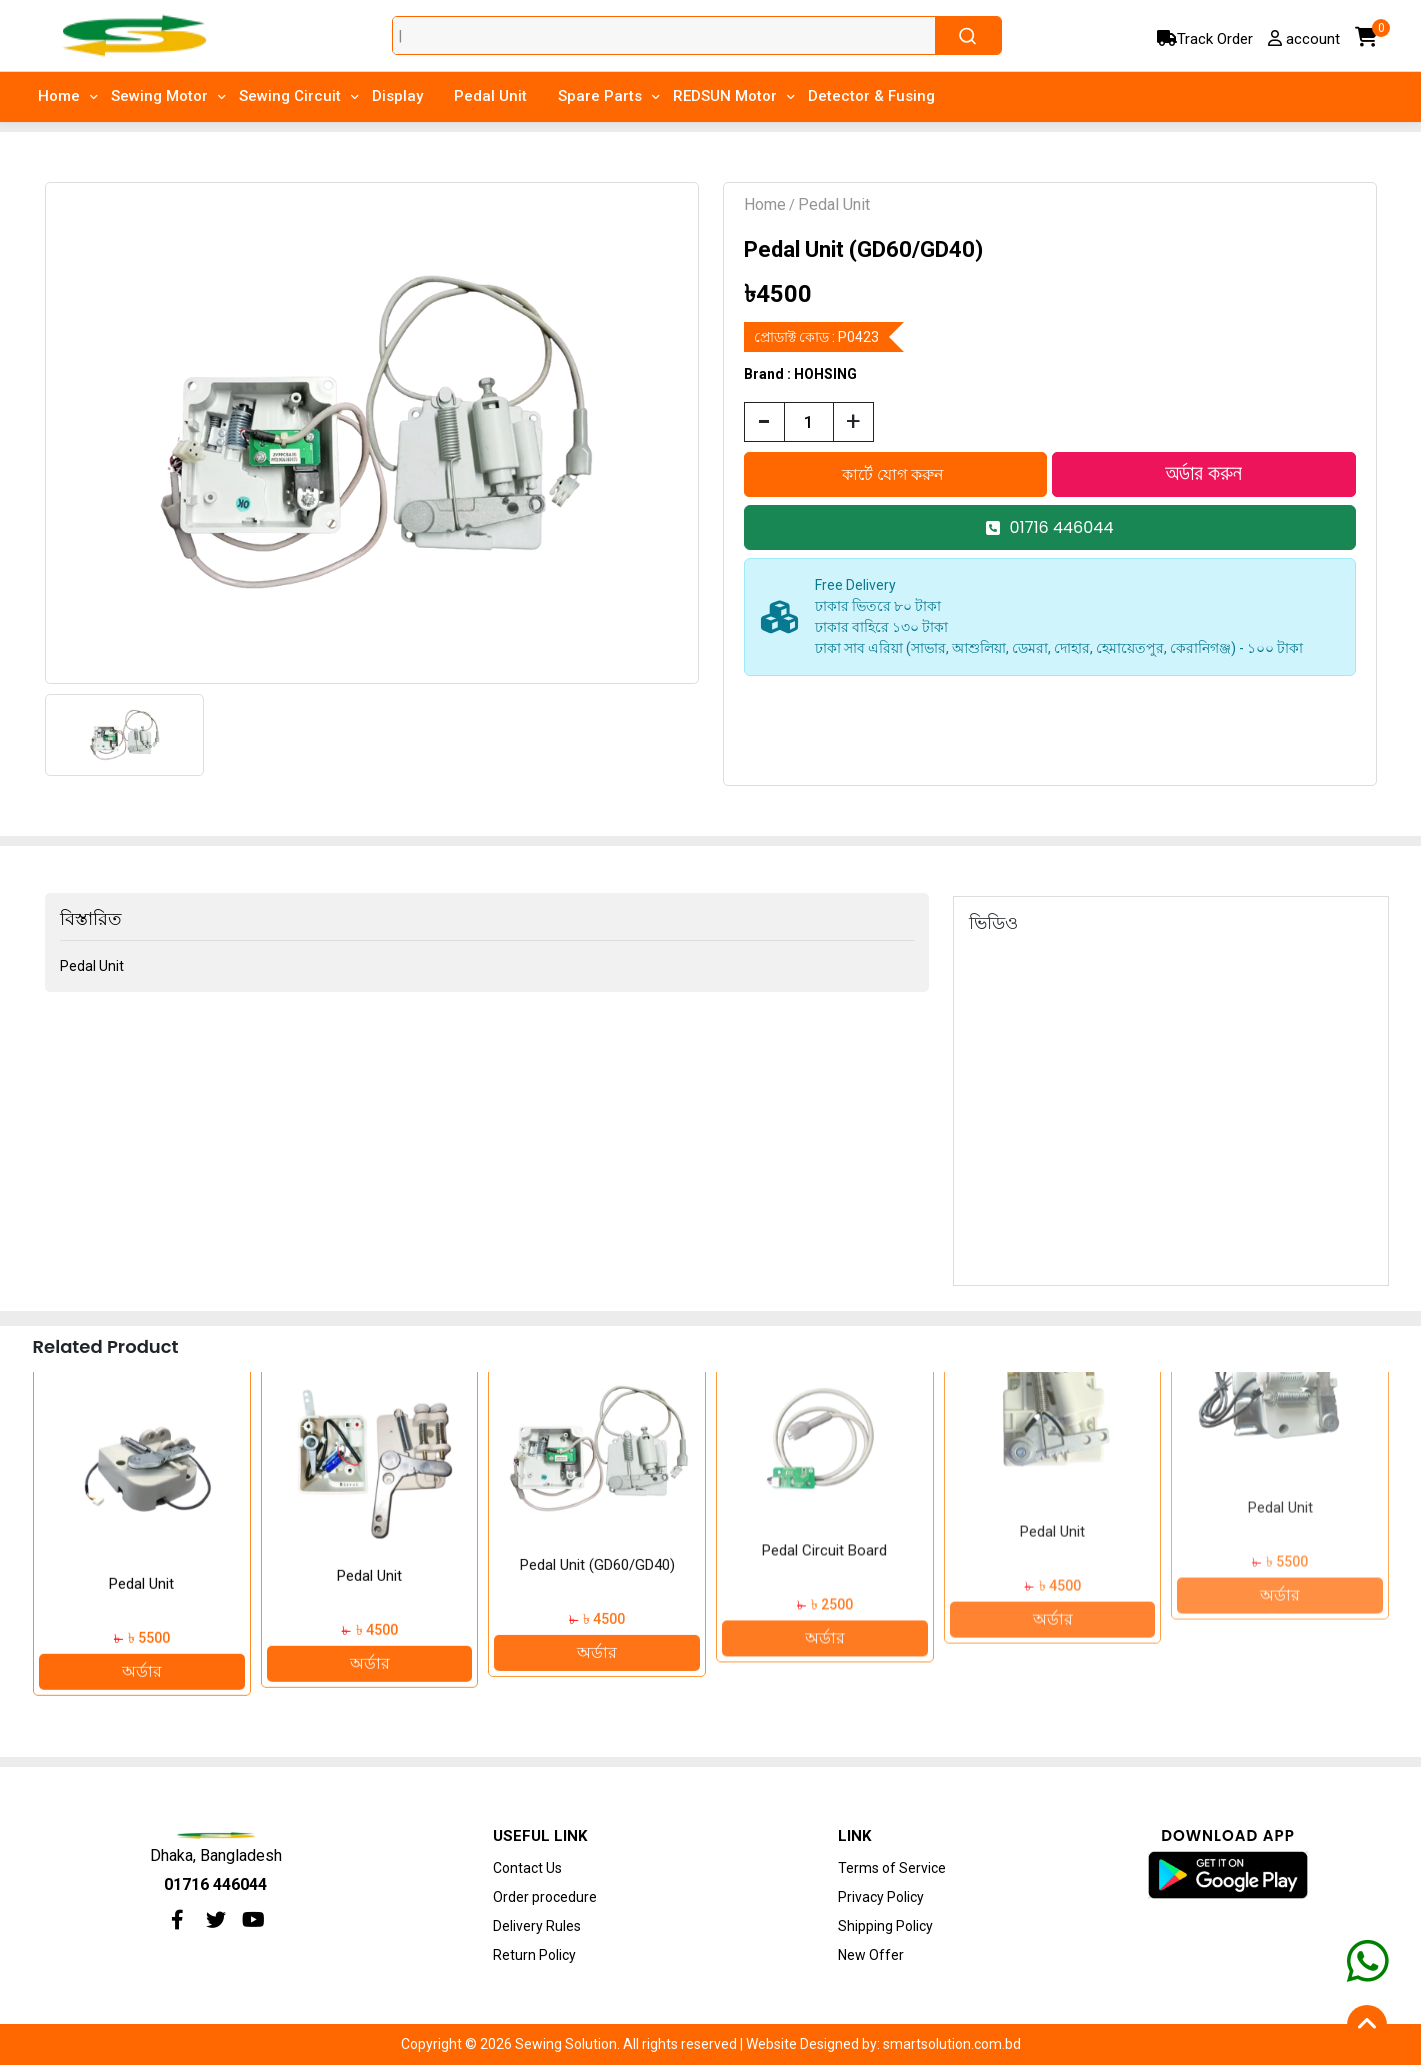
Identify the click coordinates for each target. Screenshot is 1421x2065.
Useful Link (540, 1836)
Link (854, 1836)
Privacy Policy (881, 1897)
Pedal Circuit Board (1051, 1452)
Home (765, 204)
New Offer (871, 1955)
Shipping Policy (885, 1926)
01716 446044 (1050, 527)
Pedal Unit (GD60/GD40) (824, 1488)
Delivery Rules (537, 1926)
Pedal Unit (834, 204)
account (1304, 39)
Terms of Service (892, 1868)
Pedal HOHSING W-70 (141, 1556)
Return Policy (534, 1955)
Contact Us (527, 1868)
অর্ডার (141, 1643)
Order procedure (545, 1897)
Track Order (1205, 39)
